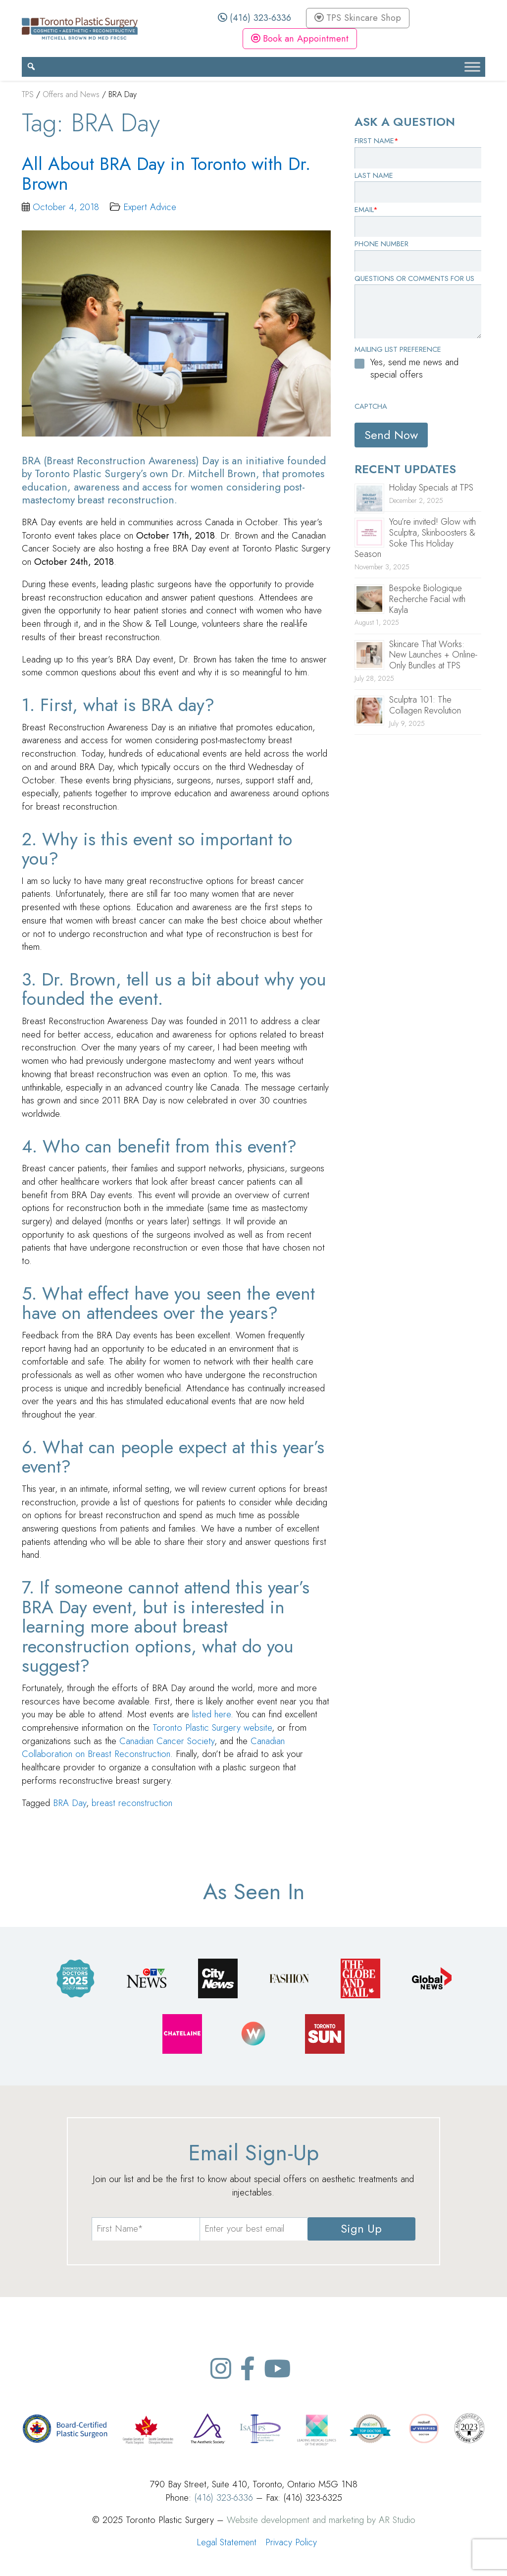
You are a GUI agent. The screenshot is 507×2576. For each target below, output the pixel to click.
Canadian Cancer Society (166, 1741)
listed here (211, 1714)
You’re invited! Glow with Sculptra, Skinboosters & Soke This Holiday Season (415, 537)
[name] (146, 2229)
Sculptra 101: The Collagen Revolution (425, 705)
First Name (377, 140)
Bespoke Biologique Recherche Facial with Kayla (427, 599)
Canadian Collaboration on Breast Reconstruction (153, 1747)
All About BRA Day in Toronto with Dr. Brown (166, 174)
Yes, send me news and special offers (414, 368)
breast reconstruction (132, 1802)
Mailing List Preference (398, 349)
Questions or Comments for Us (414, 278)
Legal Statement (226, 2542)
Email (366, 209)
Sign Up (361, 2228)
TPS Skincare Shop (357, 17)
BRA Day (69, 1802)
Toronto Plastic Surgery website (212, 1727)
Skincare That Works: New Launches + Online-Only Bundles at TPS (433, 655)
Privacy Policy (291, 2542)
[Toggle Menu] (472, 66)
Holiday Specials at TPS (431, 487)
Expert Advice (149, 207)
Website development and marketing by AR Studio (321, 2519)
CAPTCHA (371, 406)
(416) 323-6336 (254, 17)
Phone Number (381, 243)
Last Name (374, 175)
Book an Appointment (300, 38)
